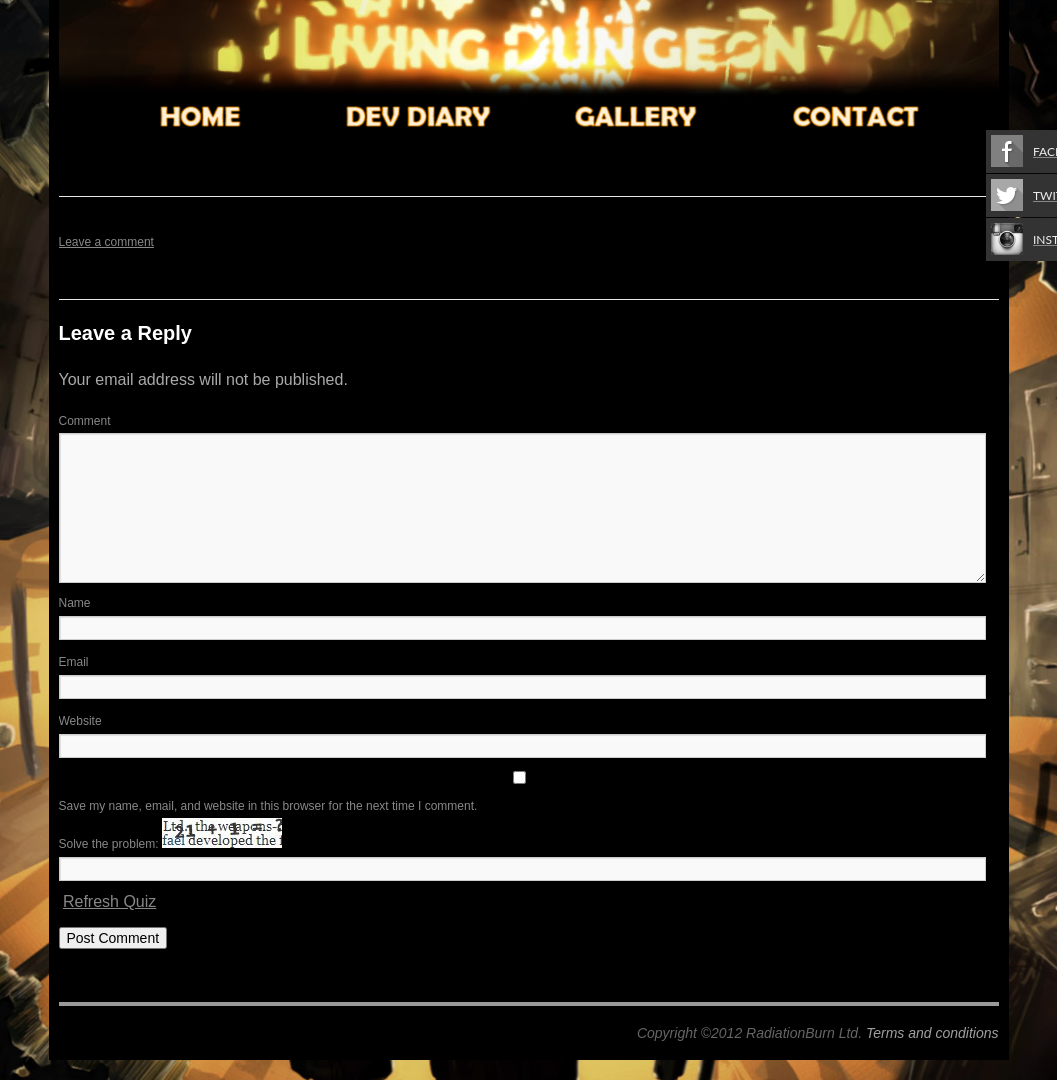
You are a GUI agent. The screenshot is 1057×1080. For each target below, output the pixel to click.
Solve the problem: (170, 844)
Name (75, 603)
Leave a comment (106, 242)
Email (74, 662)
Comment (85, 421)
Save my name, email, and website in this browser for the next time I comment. (268, 806)
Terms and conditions (932, 1033)
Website (80, 721)
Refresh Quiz (109, 901)
